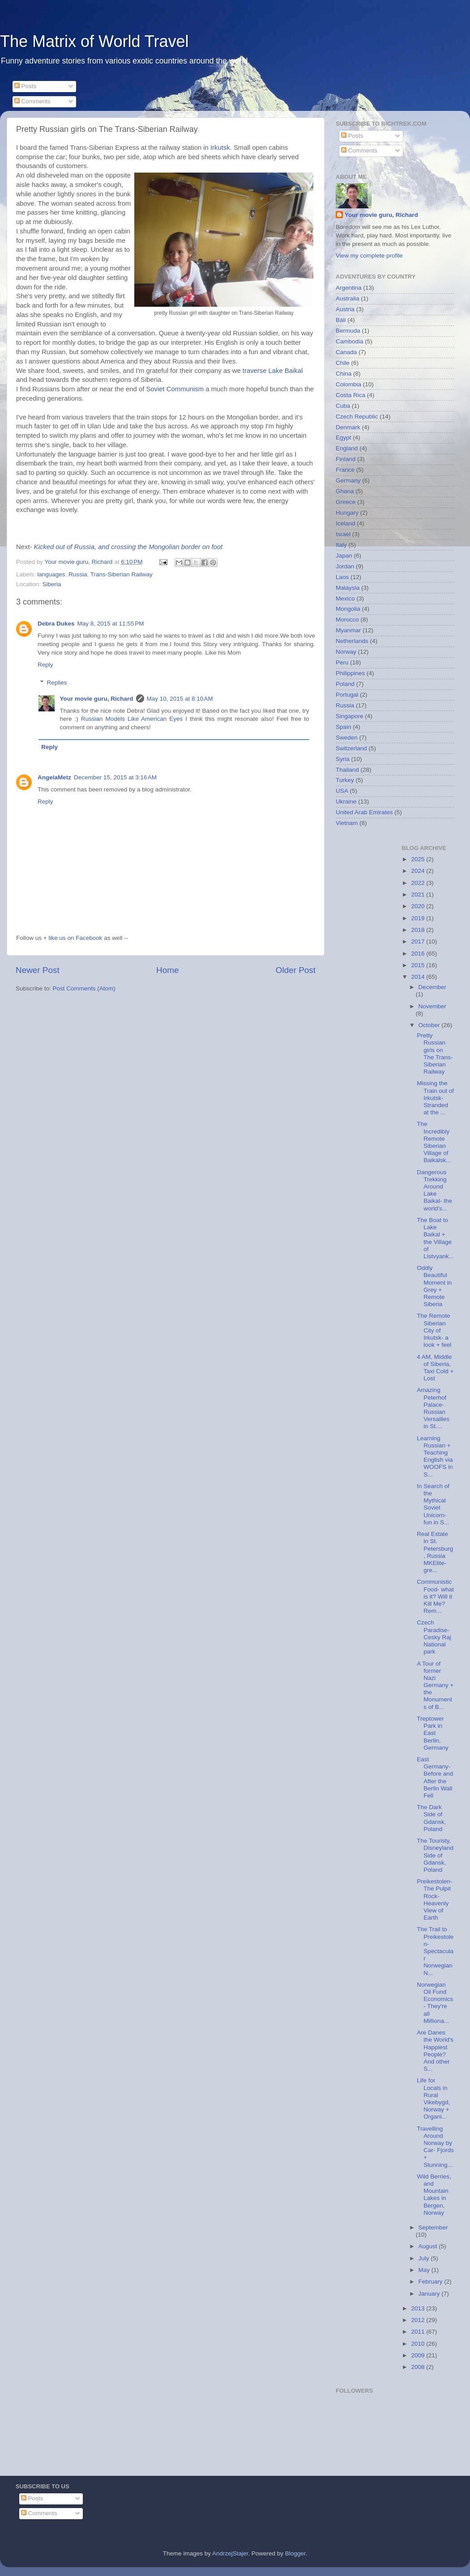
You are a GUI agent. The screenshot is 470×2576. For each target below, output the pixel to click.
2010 (418, 2343)
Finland (345, 459)
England (347, 448)
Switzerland (351, 748)
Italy (341, 544)
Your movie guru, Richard (96, 698)
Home (167, 970)
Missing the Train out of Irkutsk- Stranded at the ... (435, 1098)
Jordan (345, 566)
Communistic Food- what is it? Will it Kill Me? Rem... (435, 1596)
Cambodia (349, 341)
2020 (418, 906)
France (345, 469)
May (425, 2270)
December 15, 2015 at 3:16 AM (115, 777)
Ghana (345, 491)
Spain (343, 726)
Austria (345, 309)
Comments (32, 101)
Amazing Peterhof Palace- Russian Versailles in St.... (433, 1408)
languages (51, 574)
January (430, 2293)
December (432, 987)
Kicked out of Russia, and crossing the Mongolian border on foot (128, 546)
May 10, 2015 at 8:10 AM (180, 698)
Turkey (345, 780)
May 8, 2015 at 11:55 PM (110, 623)
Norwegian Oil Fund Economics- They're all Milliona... (435, 2002)
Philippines (350, 673)
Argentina (349, 287)
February (431, 2281)
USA (342, 790)
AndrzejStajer (230, 2553)
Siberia (52, 584)
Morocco (347, 619)
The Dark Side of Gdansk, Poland (431, 1818)
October (430, 1025)
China (343, 373)
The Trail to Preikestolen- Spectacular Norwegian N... (435, 1951)
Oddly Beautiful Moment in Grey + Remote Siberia (434, 1286)
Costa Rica (350, 395)
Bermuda (348, 330)
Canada (346, 352)
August (429, 2246)
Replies (57, 682)
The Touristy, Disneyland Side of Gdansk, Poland (435, 1855)
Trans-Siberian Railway (121, 574)
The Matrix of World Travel (94, 41)
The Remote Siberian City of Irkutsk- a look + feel (434, 1330)
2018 (418, 929)
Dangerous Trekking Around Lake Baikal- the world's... (434, 1190)
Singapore (349, 716)
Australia (347, 298)
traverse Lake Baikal (273, 370)
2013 (418, 2308)
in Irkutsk (216, 147)
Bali (341, 320)
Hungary (347, 512)
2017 (418, 941)
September (433, 2227)
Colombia (348, 384)
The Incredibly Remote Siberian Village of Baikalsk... (434, 1142)
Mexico (345, 598)
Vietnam (347, 823)
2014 (418, 976)
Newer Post (38, 970)
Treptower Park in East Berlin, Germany (433, 1733)
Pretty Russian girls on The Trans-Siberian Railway (435, 1053)
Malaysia (347, 587)
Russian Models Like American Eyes (132, 718)
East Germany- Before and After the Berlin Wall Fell (435, 1777)
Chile (343, 363)
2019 (418, 918)
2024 (418, 870)
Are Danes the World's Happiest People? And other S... (435, 2050)
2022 (418, 883)
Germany (348, 480)
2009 (418, 2355)
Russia (77, 574)
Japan (344, 555)
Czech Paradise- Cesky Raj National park (434, 1637)
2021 (418, 894)
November (432, 1006)
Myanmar (348, 630)
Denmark (348, 427)
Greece (345, 502)
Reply (45, 664)
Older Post (296, 970)
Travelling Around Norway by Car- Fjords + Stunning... (435, 2146)
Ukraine (346, 801)
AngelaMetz (54, 777)
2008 (418, 2367)
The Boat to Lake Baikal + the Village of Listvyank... (435, 1238)
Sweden (347, 737)
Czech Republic (357, 416)
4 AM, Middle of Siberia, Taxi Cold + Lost (435, 1368)
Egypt (343, 437)
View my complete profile (369, 255)
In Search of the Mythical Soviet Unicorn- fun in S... (433, 1504)
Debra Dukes (56, 623)
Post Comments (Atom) (84, 988)
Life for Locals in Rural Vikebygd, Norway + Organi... (433, 2098)
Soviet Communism (175, 389)
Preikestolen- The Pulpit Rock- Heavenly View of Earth (434, 1899)
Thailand (347, 769)
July (425, 2258)
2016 (418, 953)
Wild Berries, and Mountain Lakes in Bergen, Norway (434, 2194)
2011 (418, 2331)
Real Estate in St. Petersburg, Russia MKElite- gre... (435, 1552)
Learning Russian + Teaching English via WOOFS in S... (435, 1456)
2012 (418, 2320)
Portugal (347, 694)
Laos (342, 577)
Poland (345, 684)
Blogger (295, 2553)
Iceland (345, 523)
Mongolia (348, 608)
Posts (25, 86)
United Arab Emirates (364, 812)
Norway (346, 651)
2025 (418, 859)
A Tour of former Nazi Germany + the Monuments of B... (435, 1685)
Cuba (343, 405)
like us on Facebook (75, 938)
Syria (343, 759)
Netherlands (352, 641)
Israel (343, 534)
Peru (342, 662)
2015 (418, 965)
